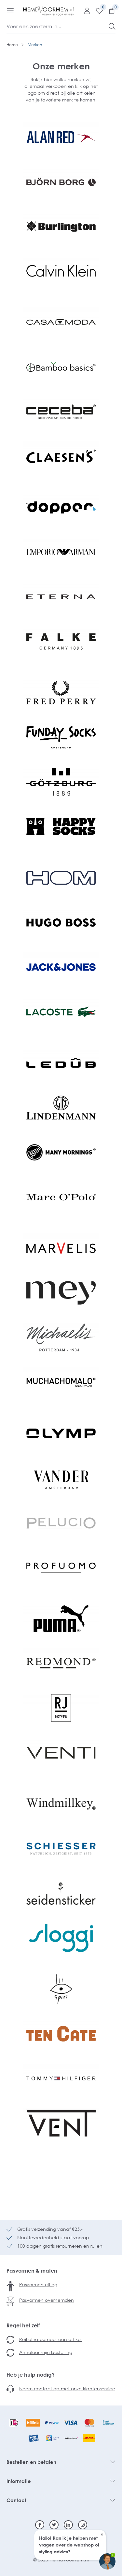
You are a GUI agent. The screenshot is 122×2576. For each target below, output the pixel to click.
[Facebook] (39, 2524)
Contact (16, 2500)
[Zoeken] (112, 26)
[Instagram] (82, 2524)
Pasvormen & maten (32, 2270)
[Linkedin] (68, 2524)
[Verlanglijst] (97, 11)
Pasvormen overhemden (46, 2300)
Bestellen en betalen (31, 2462)
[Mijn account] (84, 11)
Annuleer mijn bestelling (45, 2352)
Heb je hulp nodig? (31, 2374)
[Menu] (10, 11)
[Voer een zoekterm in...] (58, 26)
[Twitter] (54, 2524)
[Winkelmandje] (109, 11)
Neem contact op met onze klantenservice (67, 2388)
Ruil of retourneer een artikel (50, 2339)
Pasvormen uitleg (38, 2284)
